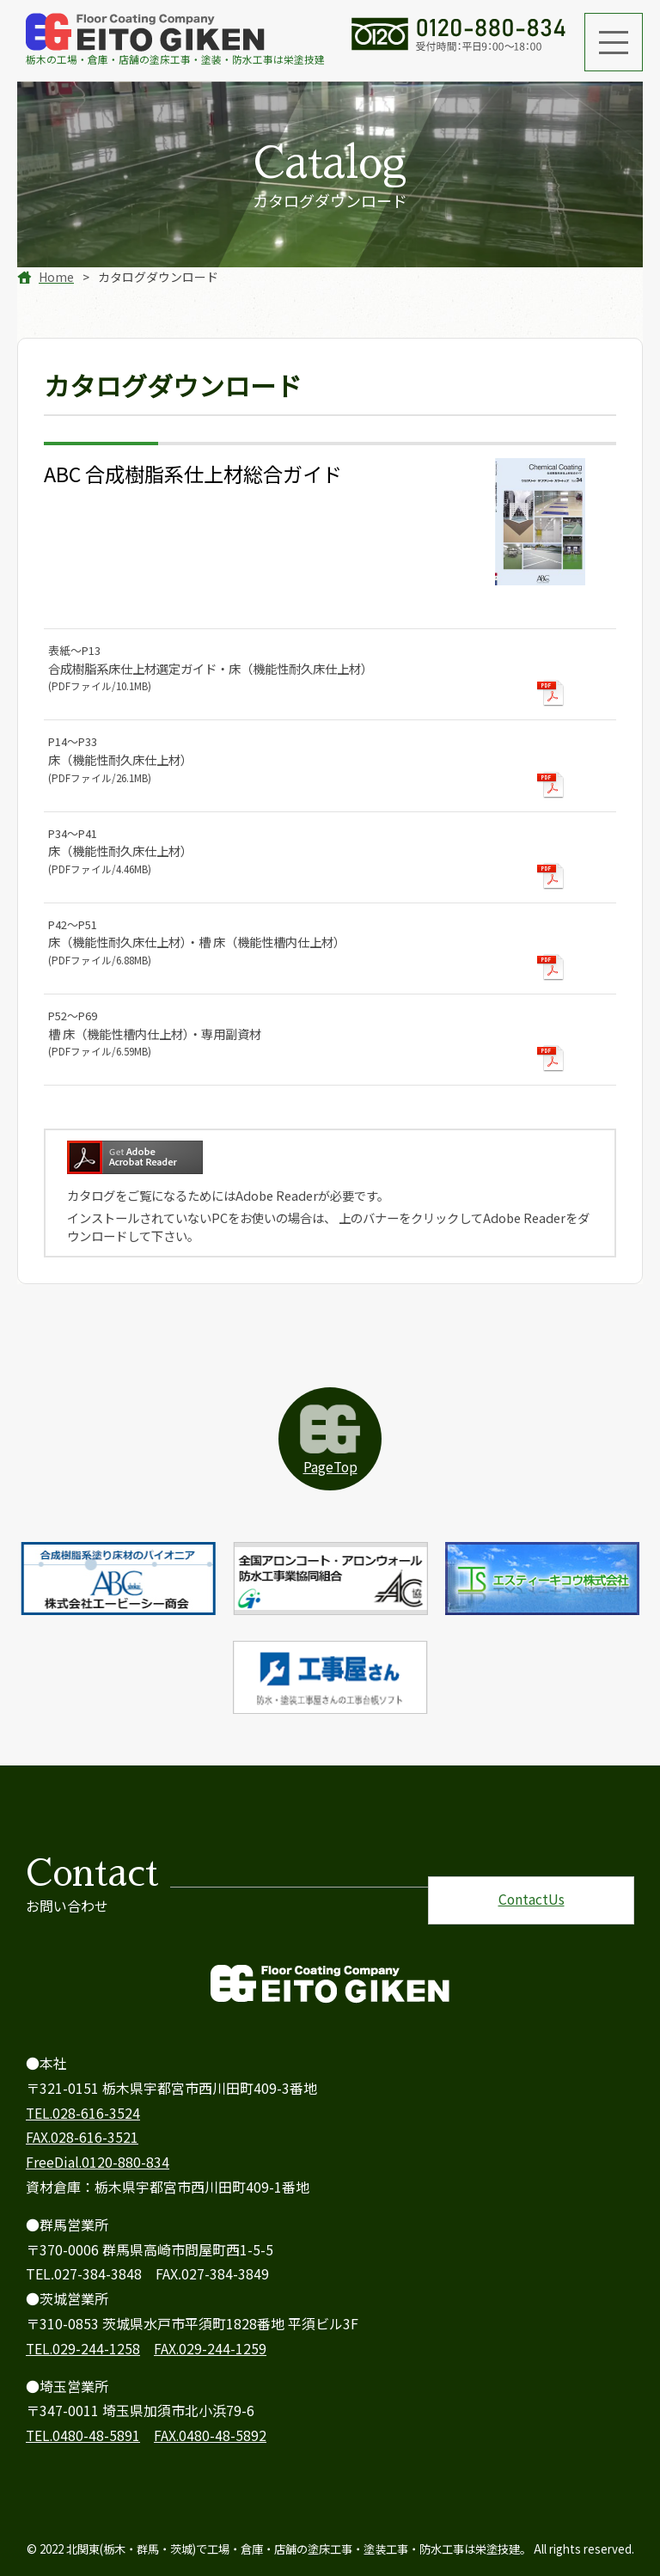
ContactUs (531, 1885)
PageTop (330, 1467)
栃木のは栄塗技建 (175, 40)
